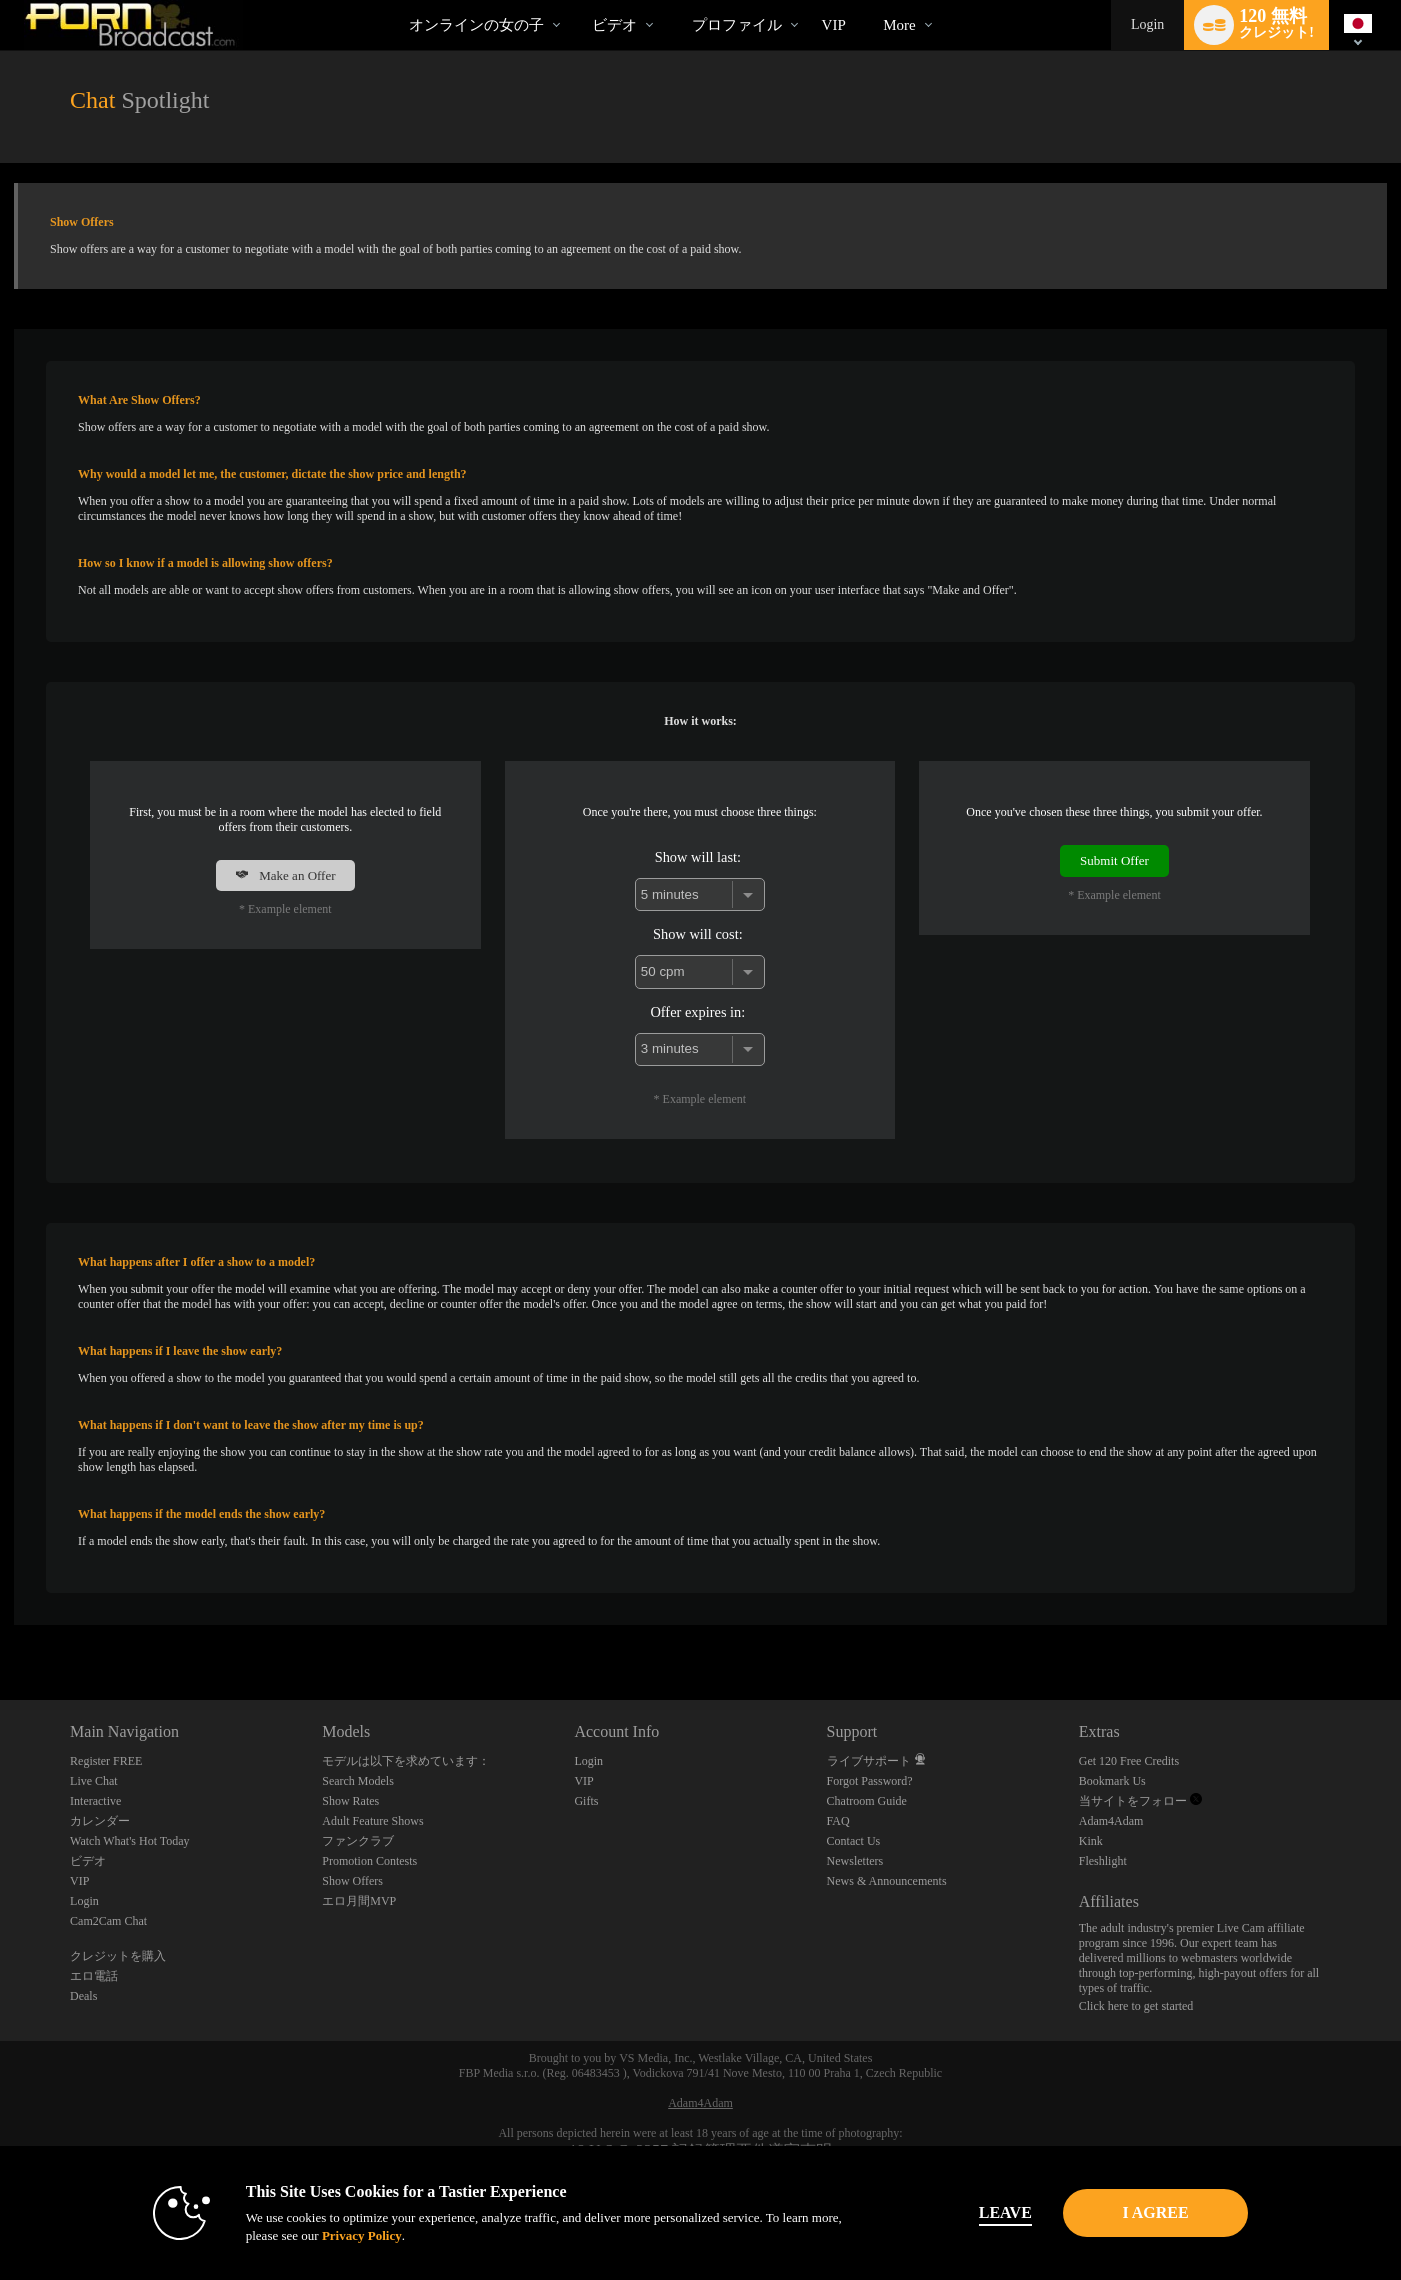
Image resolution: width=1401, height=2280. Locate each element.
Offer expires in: (697, 1012)
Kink (1091, 1841)
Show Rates (350, 1801)
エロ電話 (94, 1976)
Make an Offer (285, 875)
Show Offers (352, 1881)
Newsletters (855, 1861)
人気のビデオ (574, 0)
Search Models (358, 1781)
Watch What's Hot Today (130, 1841)
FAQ (838, 1821)
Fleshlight (1103, 1861)
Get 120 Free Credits (1129, 1761)
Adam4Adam (1111, 1821)
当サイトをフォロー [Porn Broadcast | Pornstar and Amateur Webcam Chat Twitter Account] (1140, 1801)
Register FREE (106, 1761)
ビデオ (614, 25)
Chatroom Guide (867, 1801)
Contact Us (854, 1841)
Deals (83, 1996)
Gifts (586, 1801)
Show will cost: (698, 934)
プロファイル (737, 25)
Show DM (0, 1625)
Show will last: (698, 857)
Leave (979, 2212)
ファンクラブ (358, 1841)
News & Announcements (887, 1881)
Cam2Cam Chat (108, 1921)
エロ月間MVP (359, 1901)
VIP (834, 25)
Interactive (95, 1801)
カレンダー (100, 1821)
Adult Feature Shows (372, 1821)
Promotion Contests (369, 1861)
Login (1147, 24)
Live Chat (94, 1781)
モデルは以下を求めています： (406, 1761)
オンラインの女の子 (476, 25)
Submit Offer (1114, 860)
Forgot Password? (870, 1781)
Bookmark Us (1112, 1781)
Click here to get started (1136, 2006)
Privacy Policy (336, 2235)
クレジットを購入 (118, 1956)
